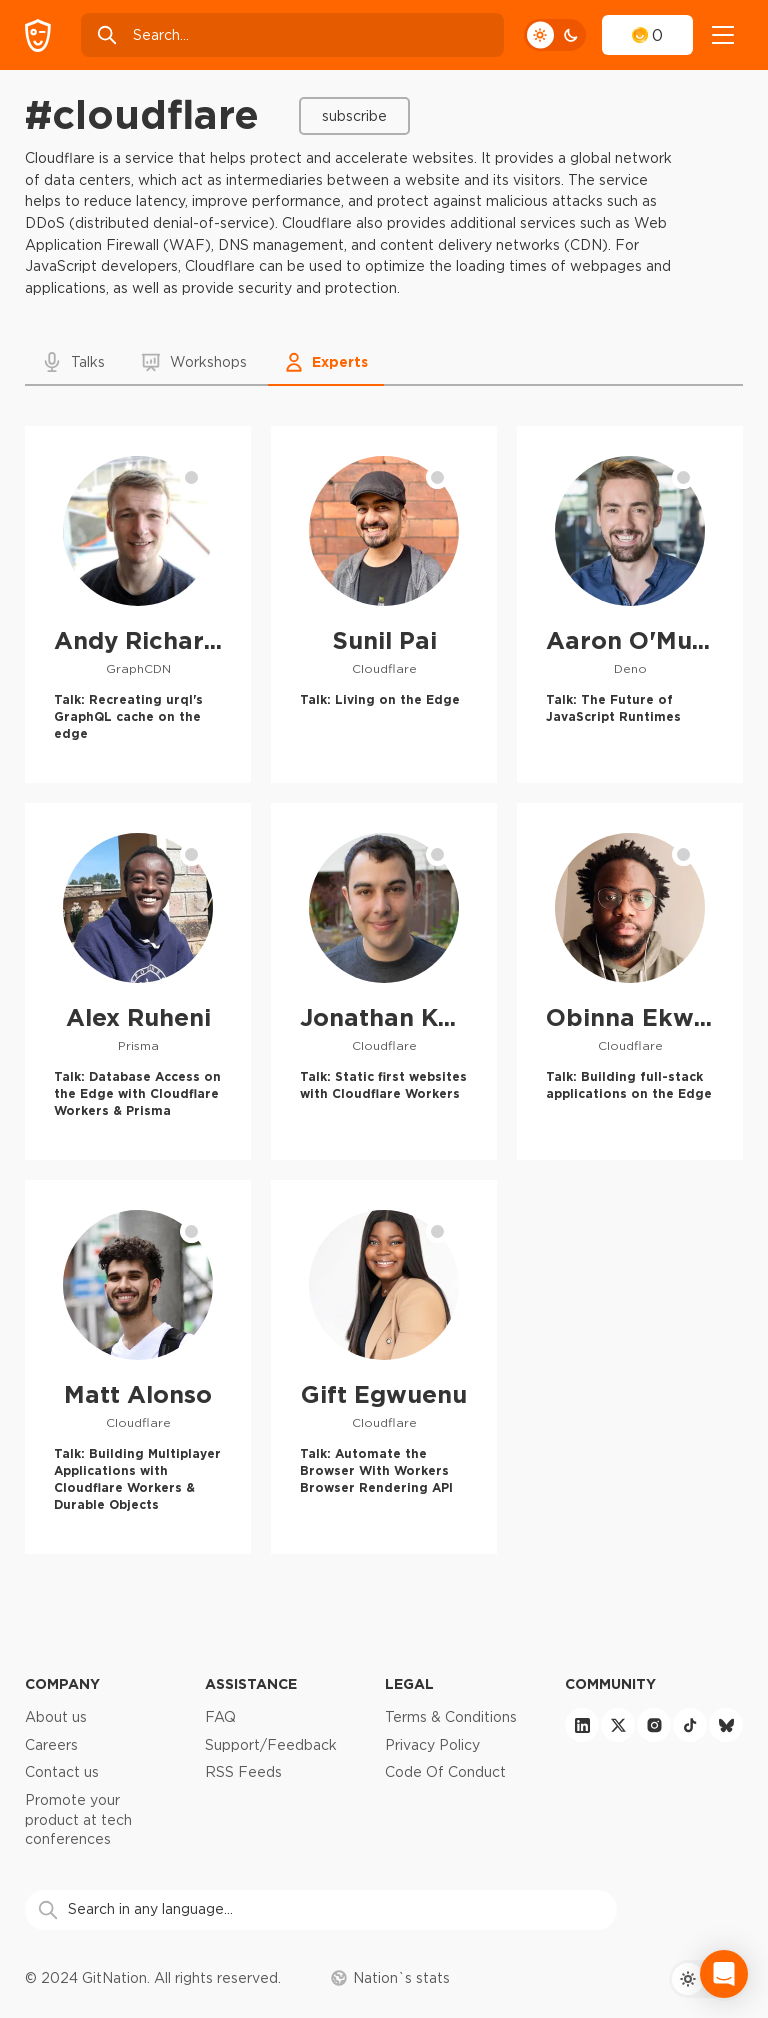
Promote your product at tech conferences (78, 1819)
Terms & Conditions (451, 1717)
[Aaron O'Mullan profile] (630, 604)
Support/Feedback (271, 1745)
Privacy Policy (432, 1745)
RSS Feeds (243, 1772)
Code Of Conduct (445, 1772)
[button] (74, 362)
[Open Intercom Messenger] (724, 1974)
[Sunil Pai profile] (384, 604)
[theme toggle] (555, 35)
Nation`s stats (390, 1978)
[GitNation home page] (38, 35)
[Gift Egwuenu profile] (384, 1367)
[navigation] (723, 35)
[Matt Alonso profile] (138, 1367)
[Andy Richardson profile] (138, 604)
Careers (51, 1745)
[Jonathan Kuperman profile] (384, 981)
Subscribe (354, 116)
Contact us (62, 1772)
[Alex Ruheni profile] (138, 981)
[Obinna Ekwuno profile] (630, 981)
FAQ (220, 1717)
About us (56, 1717)
